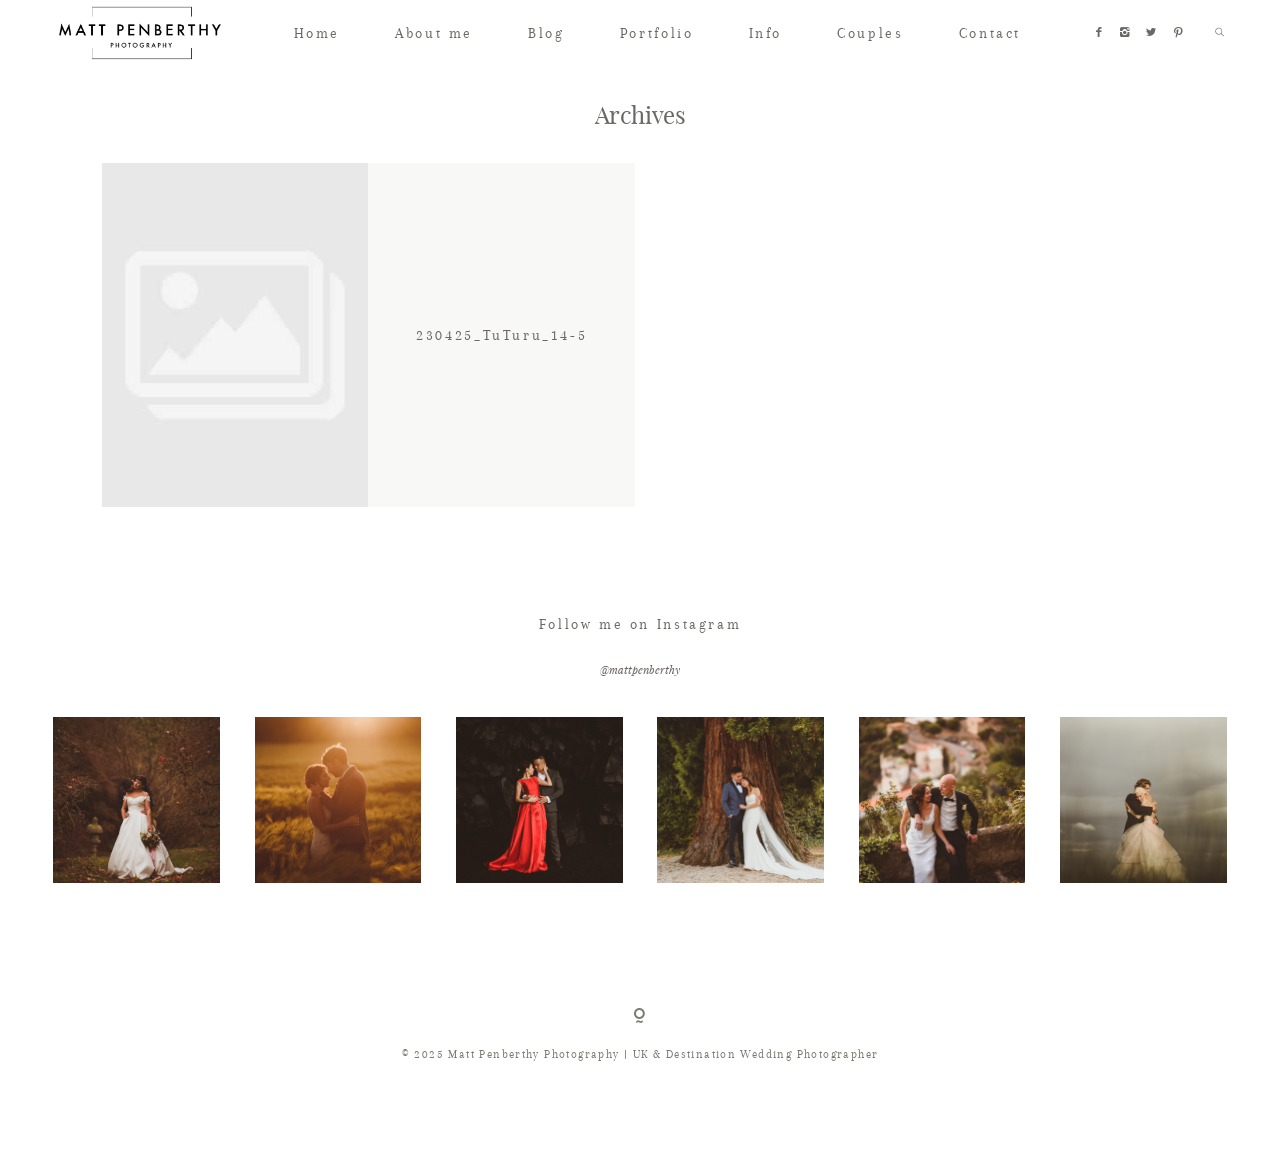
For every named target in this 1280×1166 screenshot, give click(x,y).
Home (317, 33)
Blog (546, 33)
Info (765, 33)
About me (434, 33)
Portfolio (657, 33)
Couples (870, 33)
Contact (990, 33)
